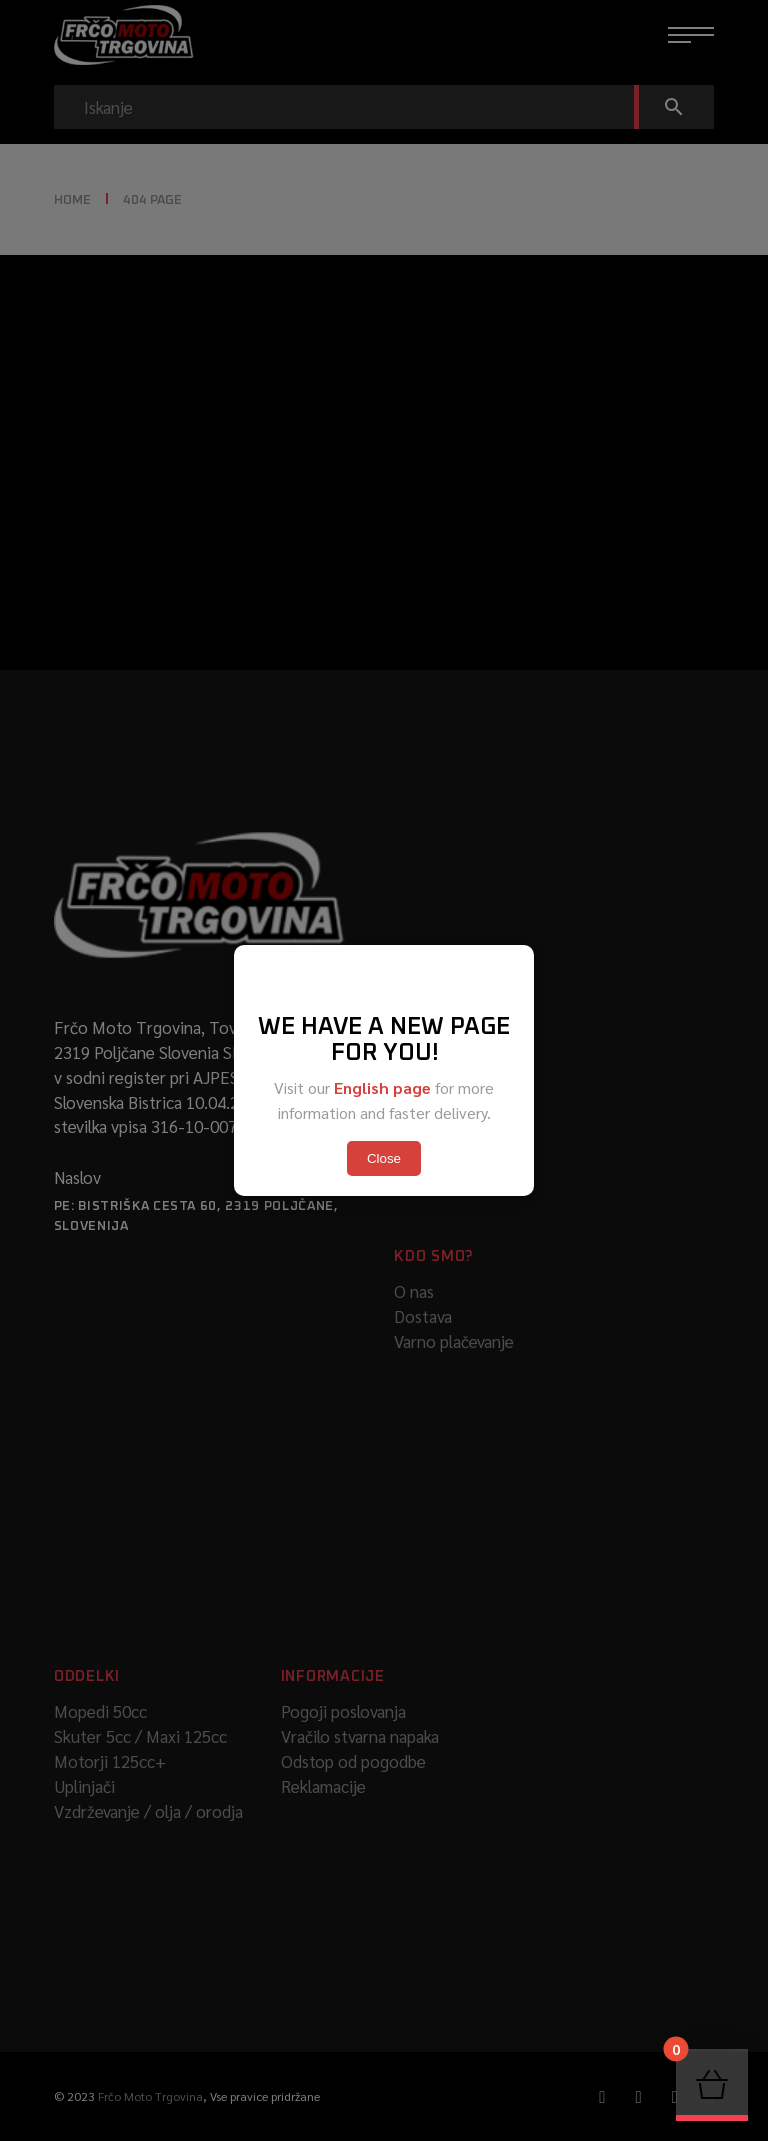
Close (384, 1158)
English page (382, 1087)
